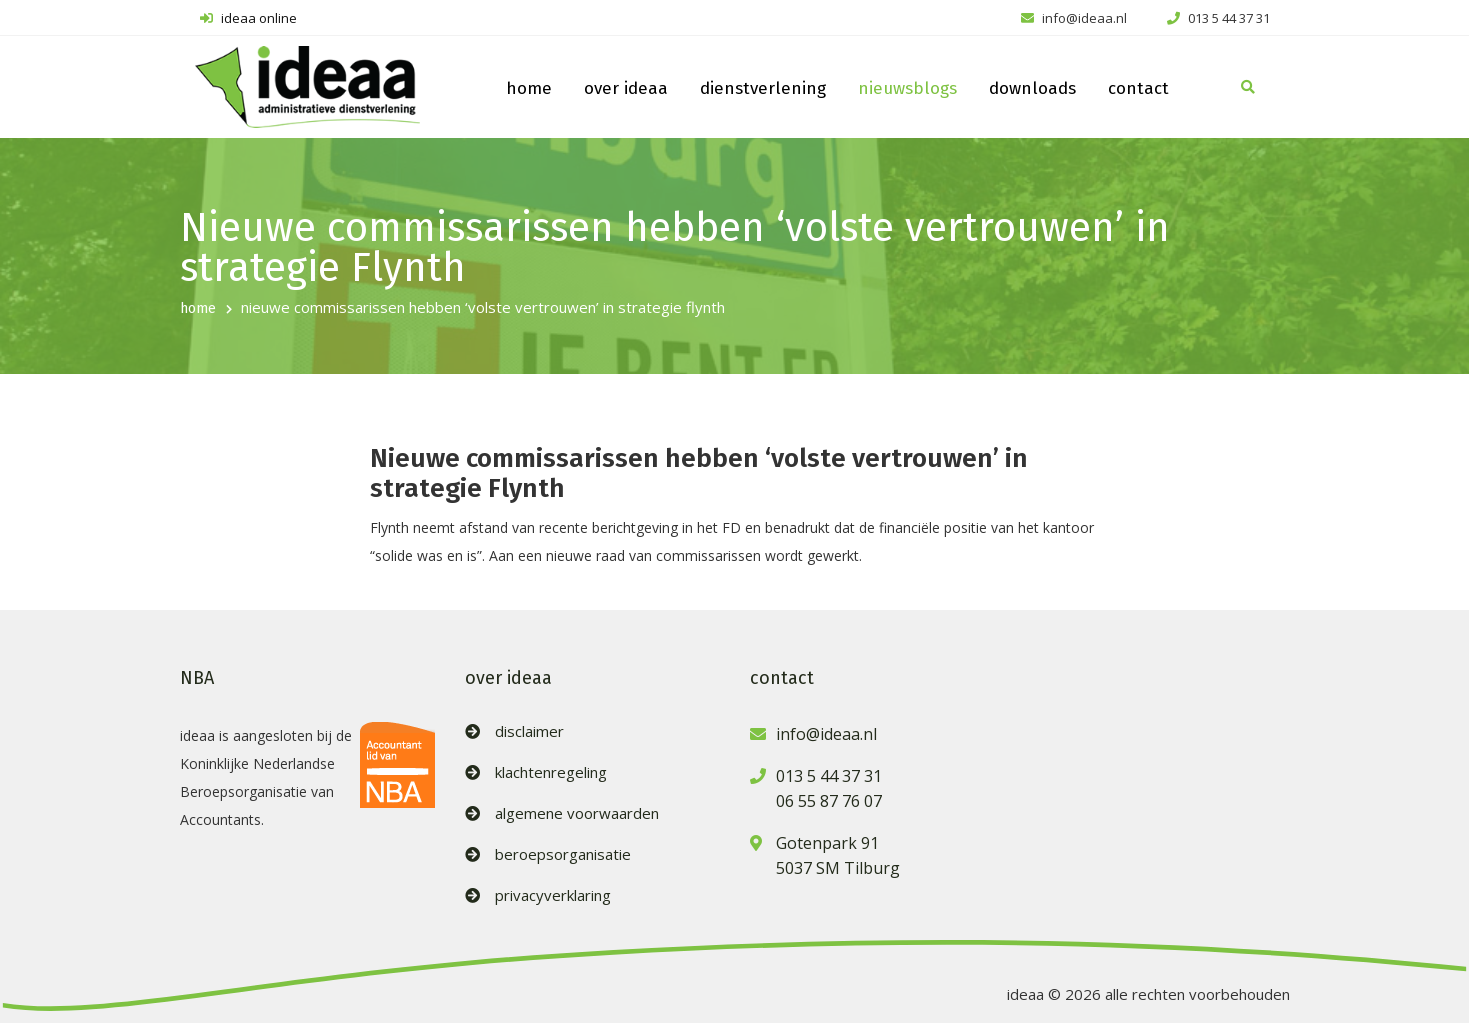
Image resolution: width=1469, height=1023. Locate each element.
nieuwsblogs (907, 88)
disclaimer (529, 731)
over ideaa (626, 88)
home (529, 88)
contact (1138, 88)
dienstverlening (763, 88)
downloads (1032, 88)
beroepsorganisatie (563, 854)
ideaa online (248, 18)
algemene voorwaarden (577, 813)
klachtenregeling (551, 772)
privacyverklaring (553, 895)
